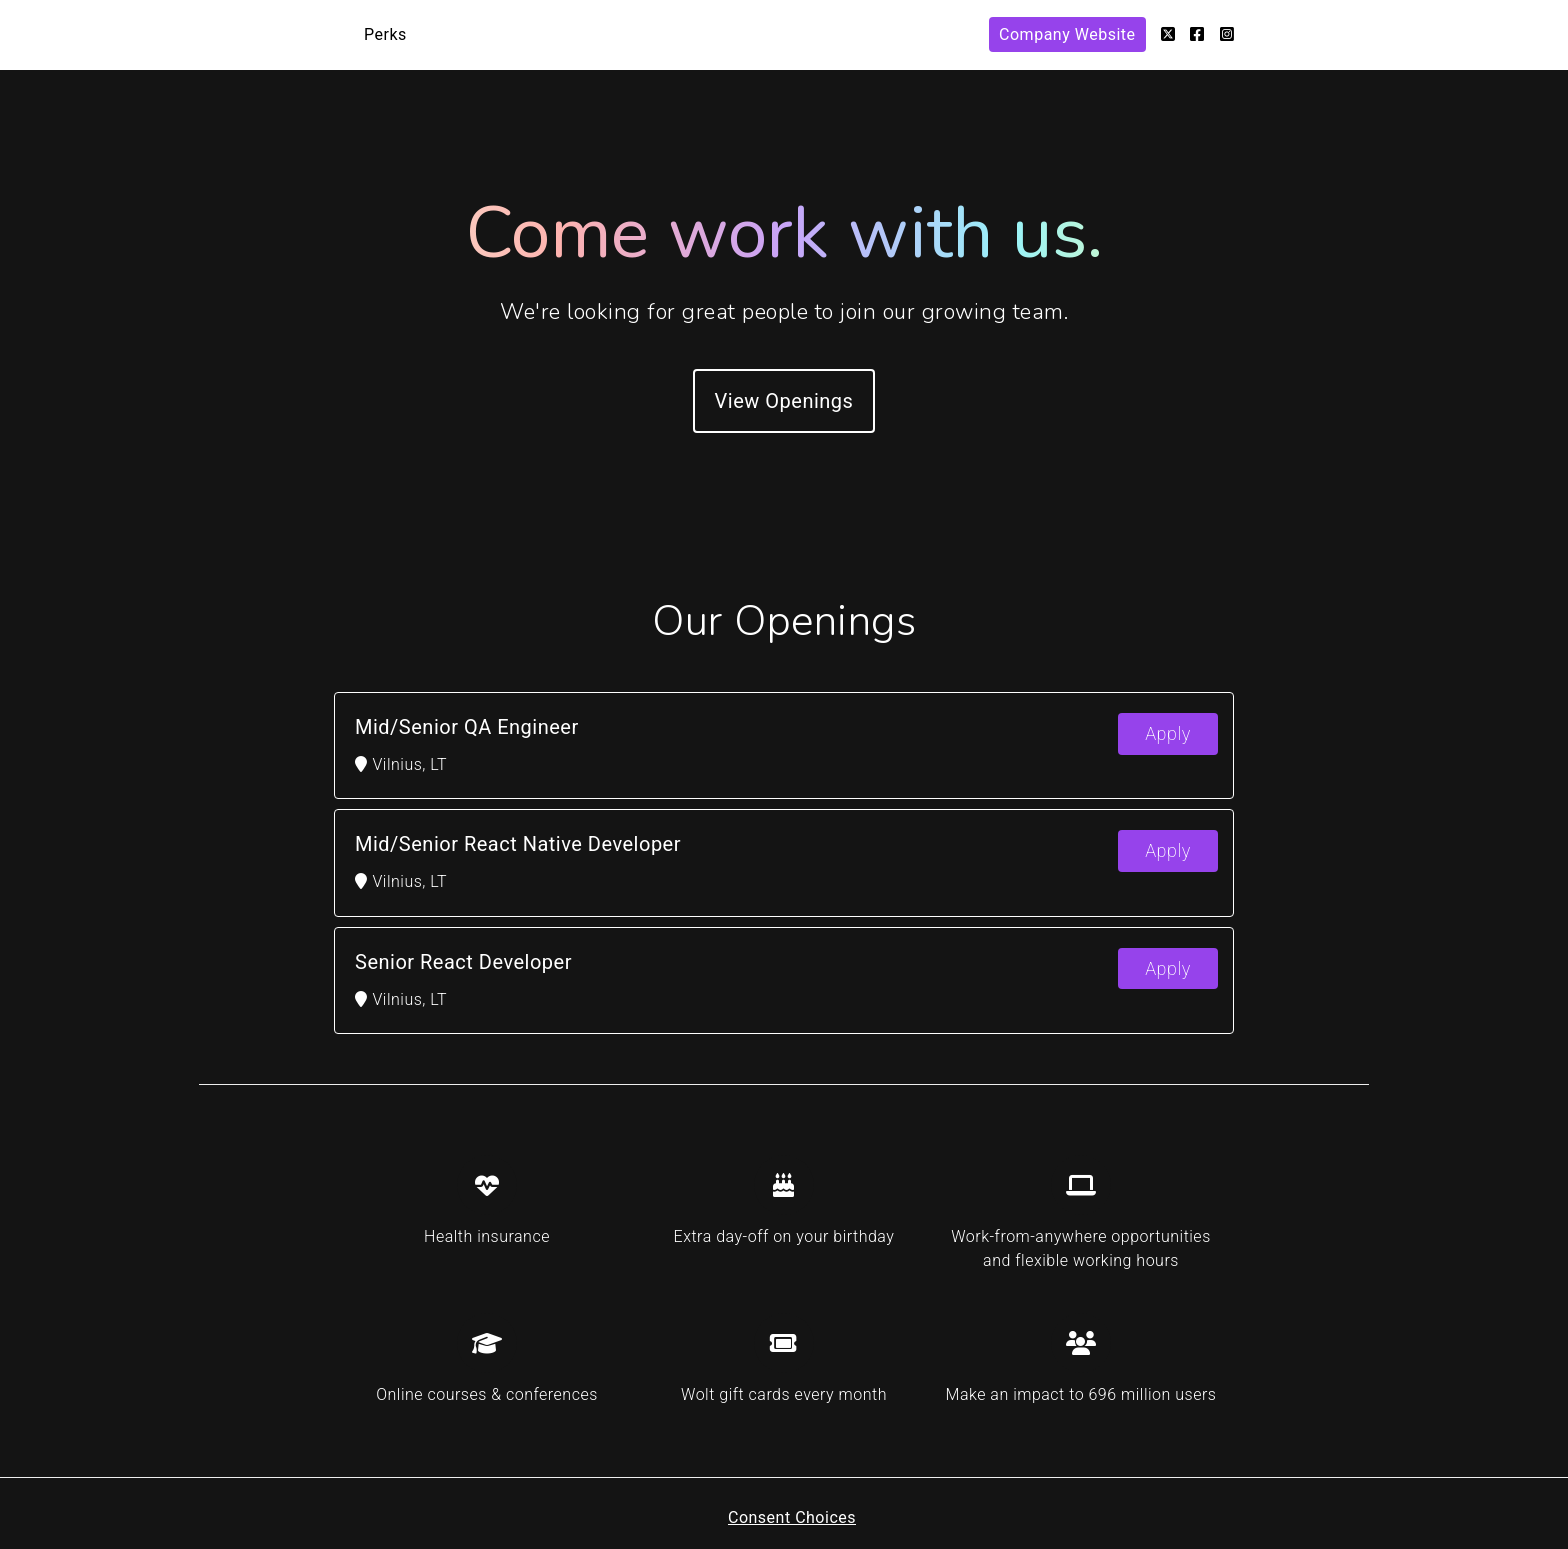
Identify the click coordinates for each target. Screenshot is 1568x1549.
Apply (1168, 733)
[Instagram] (1227, 34)
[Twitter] (1168, 34)
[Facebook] (1197, 34)
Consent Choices (792, 1518)
